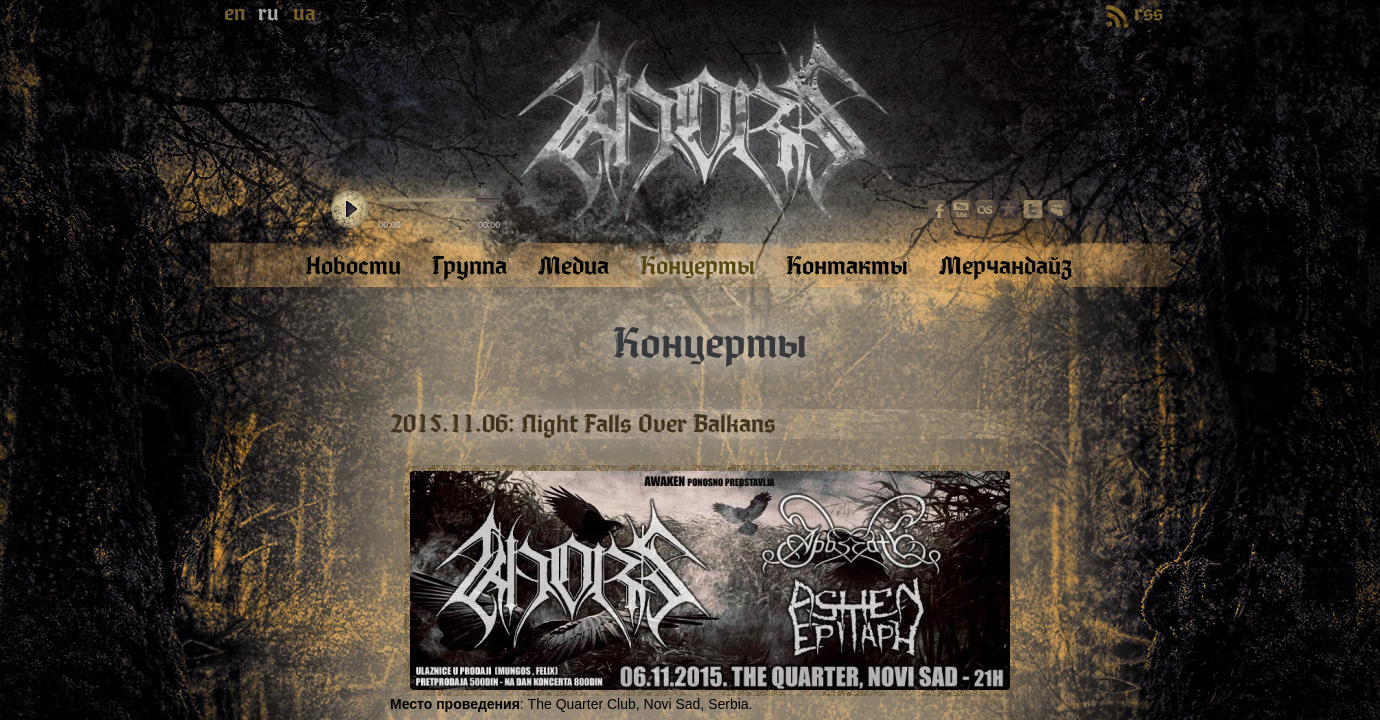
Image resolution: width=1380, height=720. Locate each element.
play (350, 210)
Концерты (710, 344)
